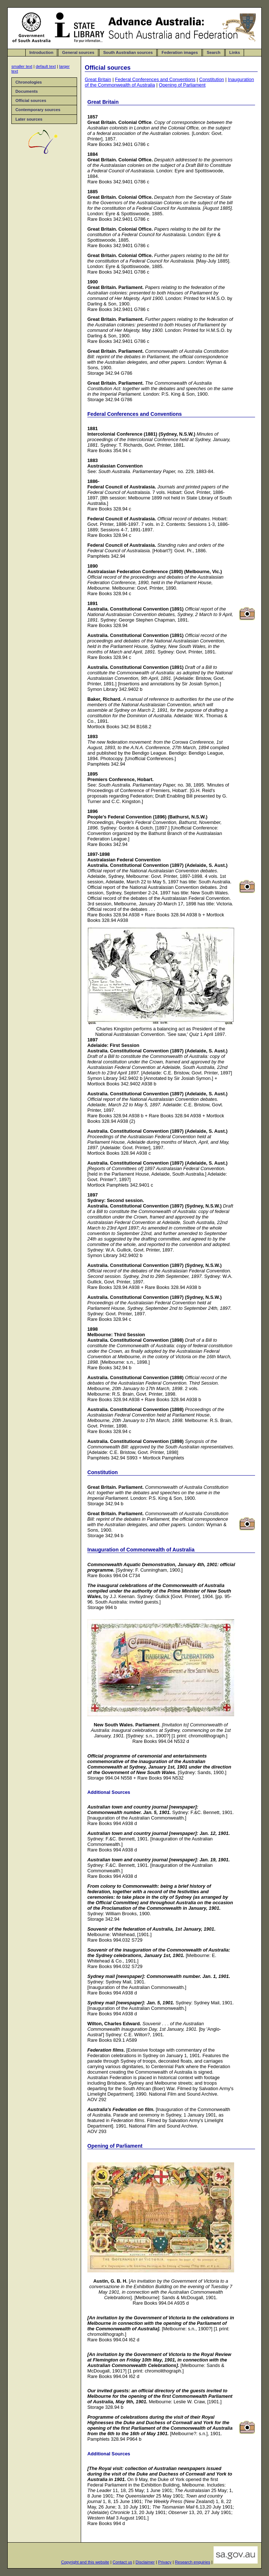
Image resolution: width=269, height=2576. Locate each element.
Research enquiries (192, 2562)
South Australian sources (128, 52)
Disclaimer (145, 2562)
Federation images (179, 52)
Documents (26, 91)
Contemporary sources (37, 109)
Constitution (211, 79)
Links (234, 52)
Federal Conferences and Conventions (155, 79)
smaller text (21, 66)
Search (213, 52)
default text (46, 66)
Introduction (41, 52)
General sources (78, 52)
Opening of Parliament (182, 85)
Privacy (165, 2562)
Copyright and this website (85, 2562)
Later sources (28, 119)
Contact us (122, 2562)
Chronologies (28, 82)
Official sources (30, 100)
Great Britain (98, 79)
